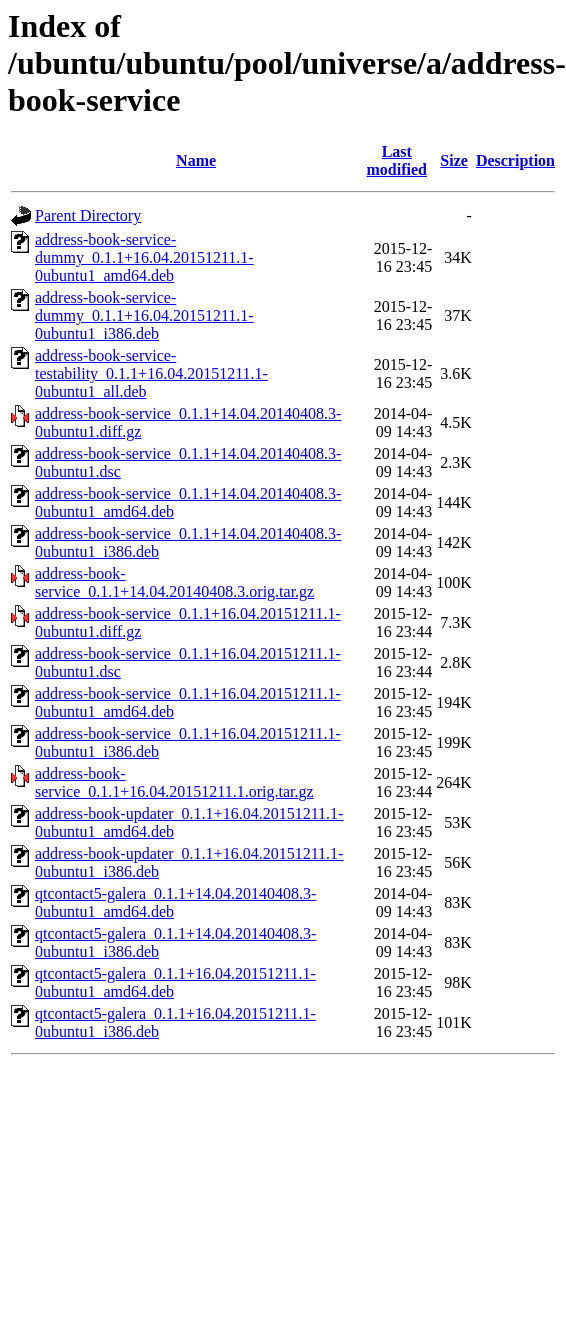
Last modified (397, 160)
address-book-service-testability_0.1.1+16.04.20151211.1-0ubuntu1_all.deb (151, 373)
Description (515, 160)
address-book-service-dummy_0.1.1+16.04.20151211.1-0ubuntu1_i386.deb (144, 315)
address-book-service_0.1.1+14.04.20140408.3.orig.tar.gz (174, 582)
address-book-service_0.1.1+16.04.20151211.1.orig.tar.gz (174, 782)
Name (196, 160)
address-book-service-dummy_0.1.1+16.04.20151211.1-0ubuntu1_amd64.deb (144, 257)
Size (454, 160)
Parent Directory (88, 215)
